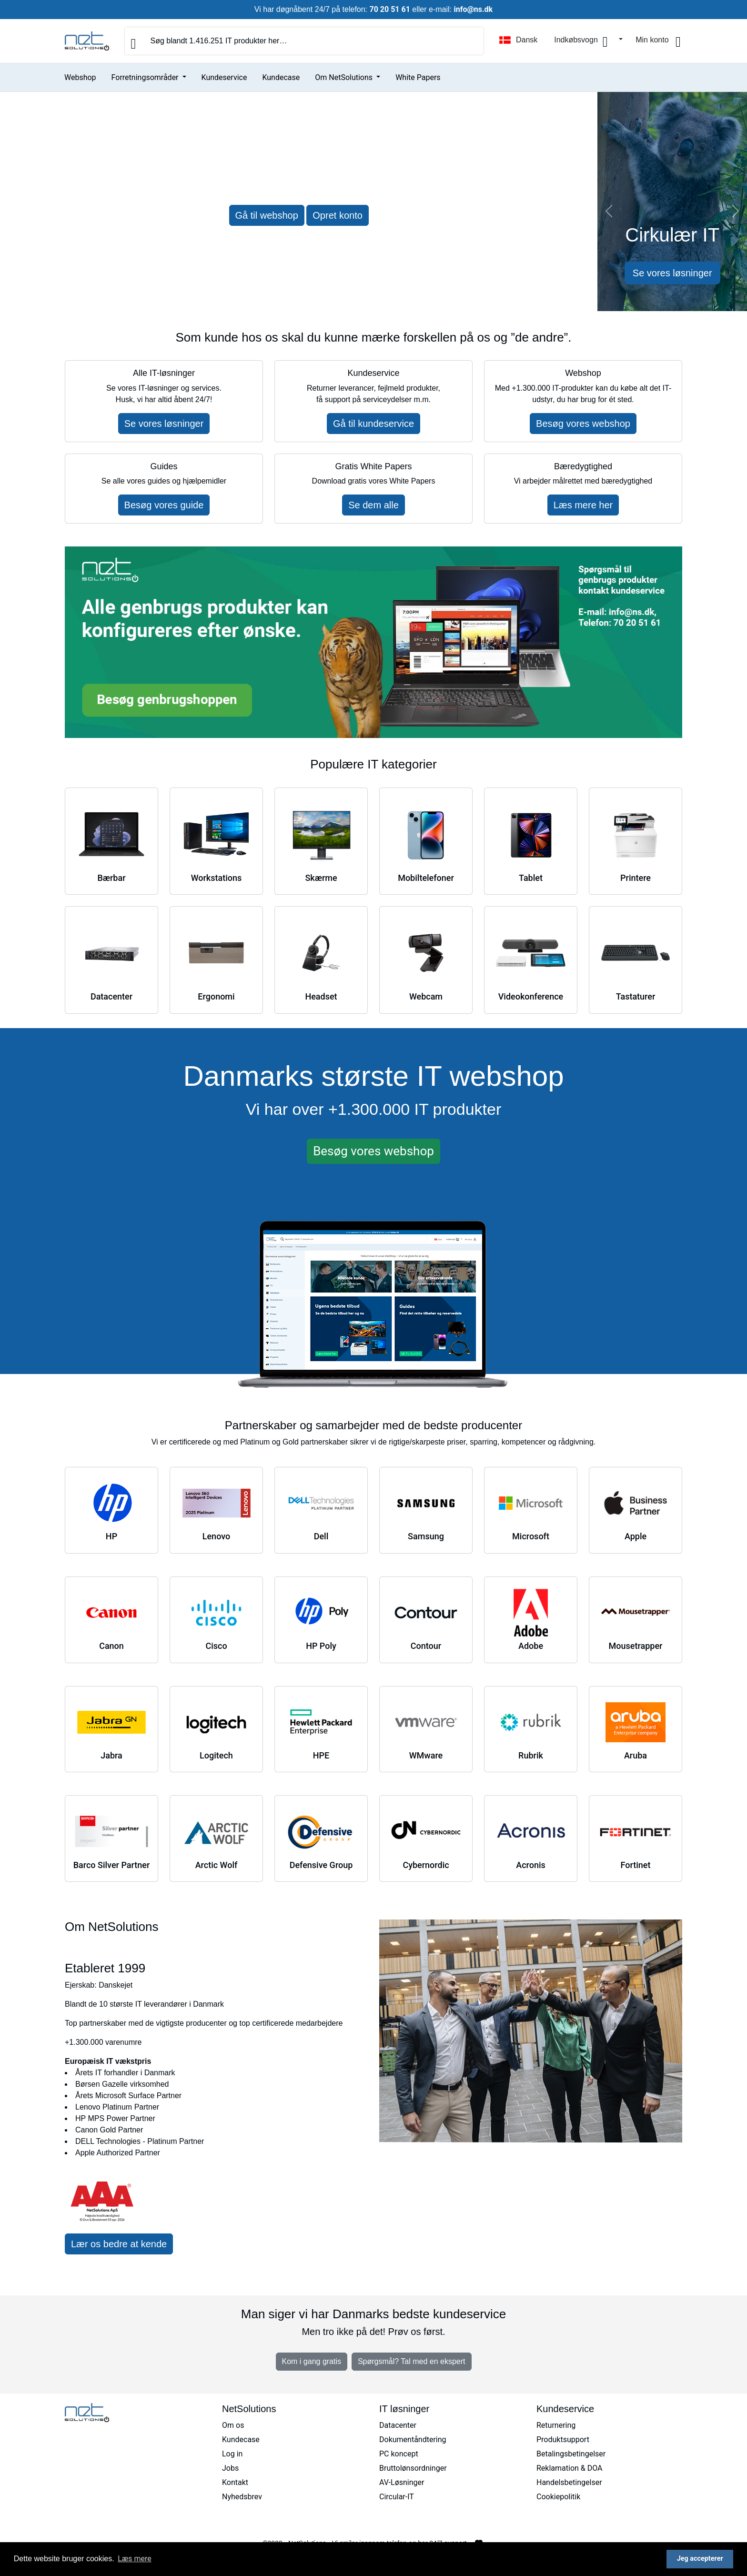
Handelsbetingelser (569, 2482)
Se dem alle (373, 505)
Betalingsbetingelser (571, 2453)
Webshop (80, 77)
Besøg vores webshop (583, 423)
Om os (233, 2425)
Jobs (230, 2468)
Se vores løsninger (672, 273)
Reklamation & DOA (569, 2468)
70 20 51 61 (390, 9)
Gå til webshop (266, 215)
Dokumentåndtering (412, 2439)
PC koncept (398, 2453)
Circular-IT (396, 2496)
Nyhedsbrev (242, 2496)
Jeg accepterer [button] (700, 2559)
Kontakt (235, 2482)
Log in (232, 2453)
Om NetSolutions (344, 77)
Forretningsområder (146, 77)
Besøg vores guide (164, 505)
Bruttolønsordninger (413, 2468)
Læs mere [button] (134, 2558)
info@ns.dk (473, 9)
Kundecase (281, 77)
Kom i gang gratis (312, 2361)
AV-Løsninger (401, 2482)
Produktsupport (562, 2439)
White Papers (417, 77)
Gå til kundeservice (373, 423)
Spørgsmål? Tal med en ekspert (411, 2361)
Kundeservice (224, 77)
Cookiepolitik (558, 2496)
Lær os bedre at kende (119, 2244)
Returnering (555, 2425)
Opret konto (338, 215)
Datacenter (397, 2425)
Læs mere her (583, 505)
